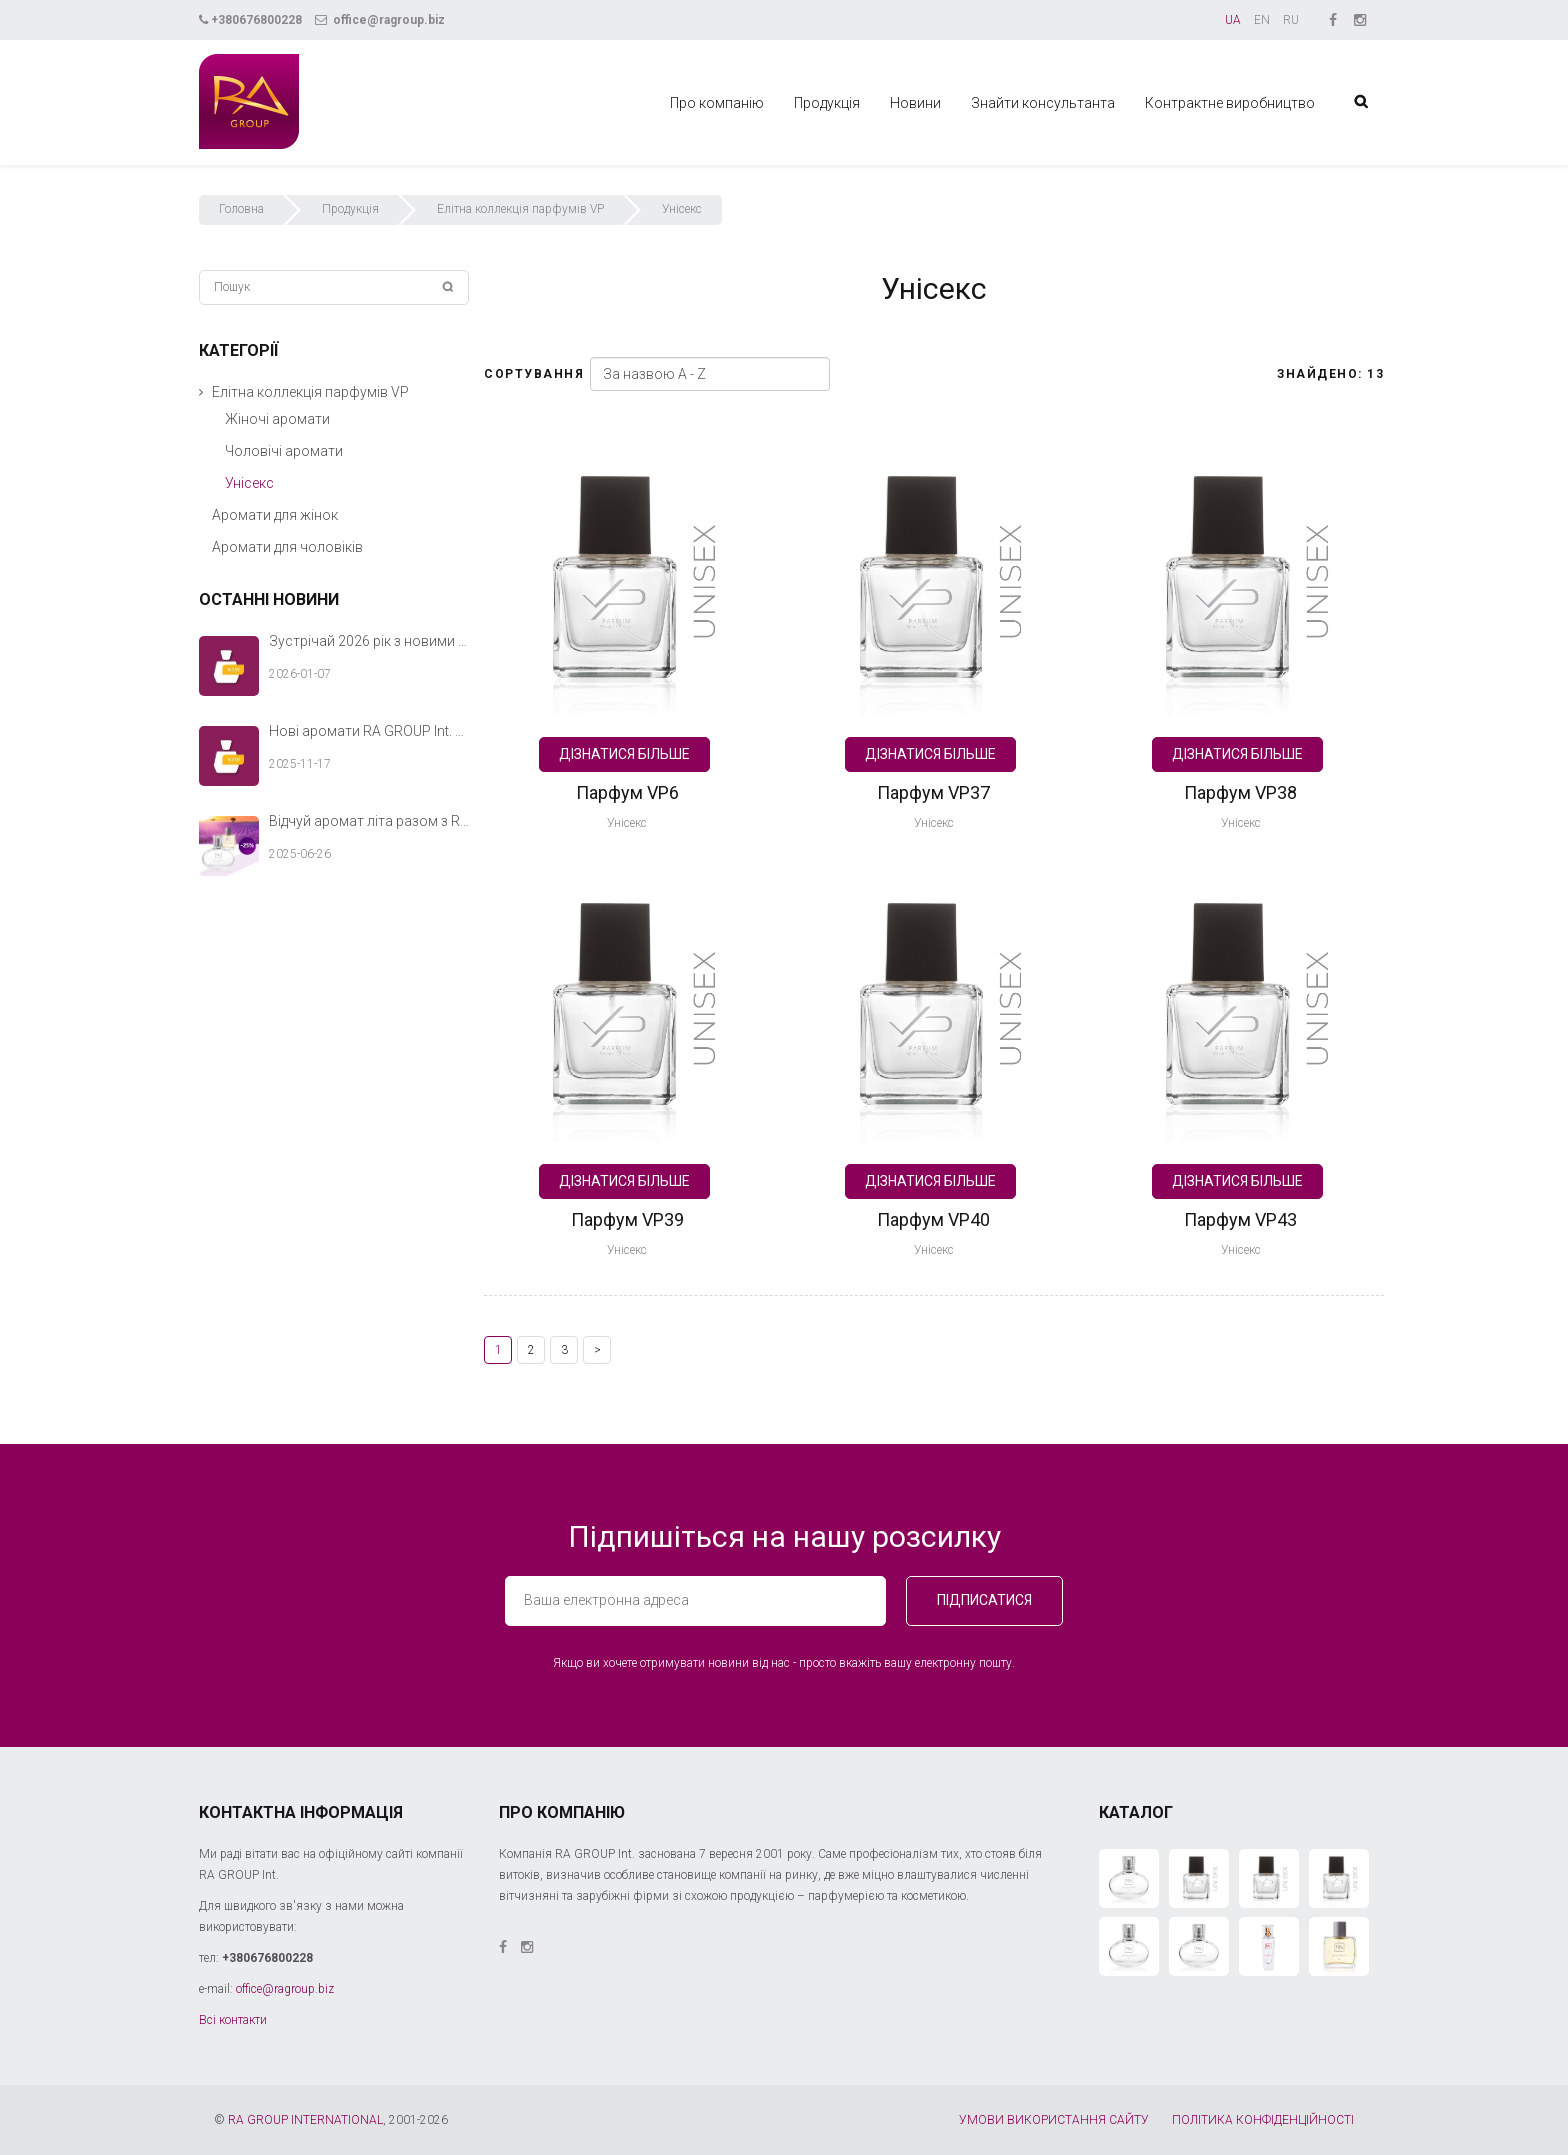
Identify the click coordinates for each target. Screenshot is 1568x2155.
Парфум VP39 (627, 1219)
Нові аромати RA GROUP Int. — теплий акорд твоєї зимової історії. (369, 731)
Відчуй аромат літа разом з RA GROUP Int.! (369, 821)
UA (1233, 20)
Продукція (827, 103)
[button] (201, 392)
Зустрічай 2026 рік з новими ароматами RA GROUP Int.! (369, 641)
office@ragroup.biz (380, 20)
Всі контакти (233, 2020)
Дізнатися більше (624, 754)
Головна (241, 209)
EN (1262, 20)
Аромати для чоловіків (287, 547)
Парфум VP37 (933, 792)
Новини (915, 103)
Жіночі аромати (277, 419)
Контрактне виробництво (1230, 103)
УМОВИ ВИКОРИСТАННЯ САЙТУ (1054, 2120)
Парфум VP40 (933, 1219)
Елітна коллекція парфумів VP (520, 209)
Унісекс (627, 823)
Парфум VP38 (1240, 792)
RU (1291, 20)
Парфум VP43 (1240, 1219)
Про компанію (717, 103)
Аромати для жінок (275, 515)
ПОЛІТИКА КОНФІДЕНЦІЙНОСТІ (1263, 2120)
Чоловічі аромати (284, 451)
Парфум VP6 (627, 792)
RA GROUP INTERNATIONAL (305, 2120)
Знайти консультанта (1043, 103)
